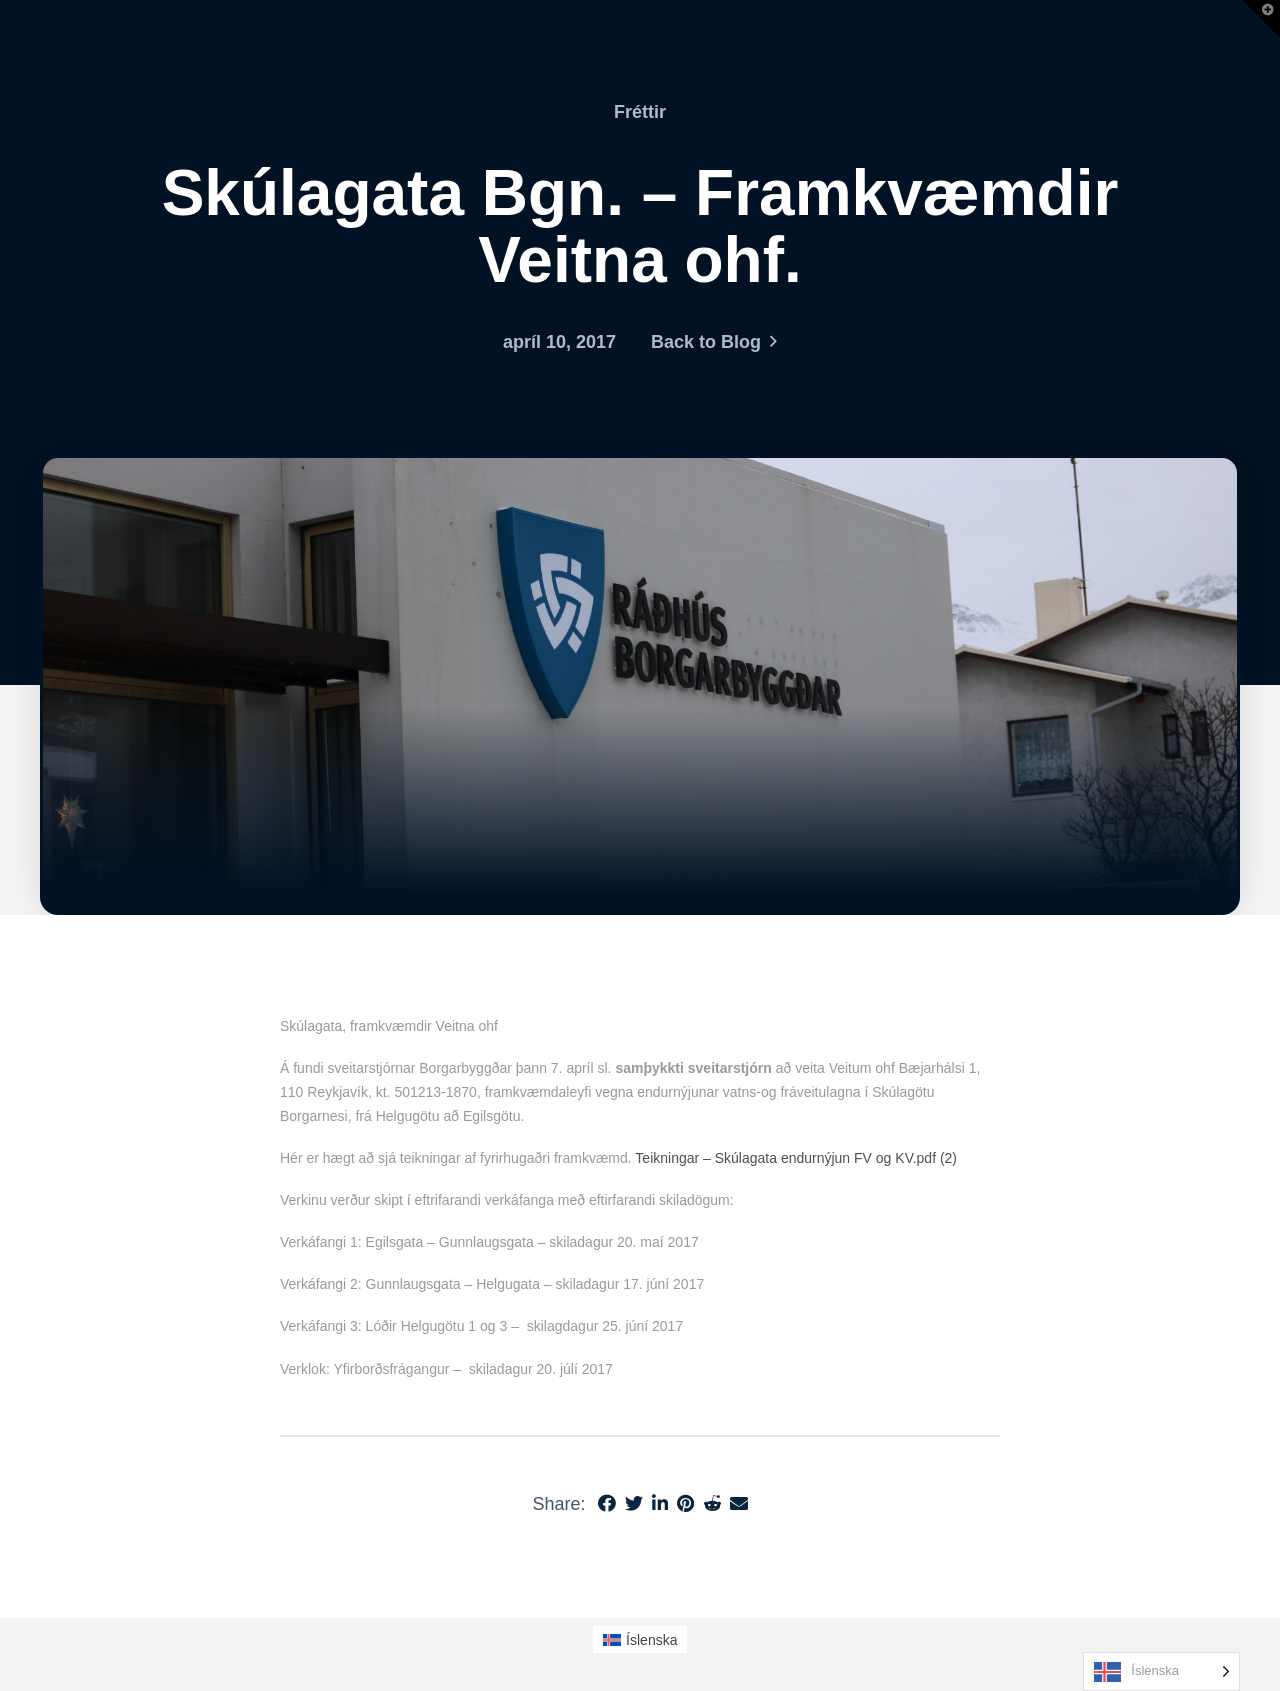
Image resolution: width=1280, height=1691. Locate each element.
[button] (1261, 19)
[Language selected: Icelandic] (1161, 1671)
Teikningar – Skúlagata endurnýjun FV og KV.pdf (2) (796, 1158)
